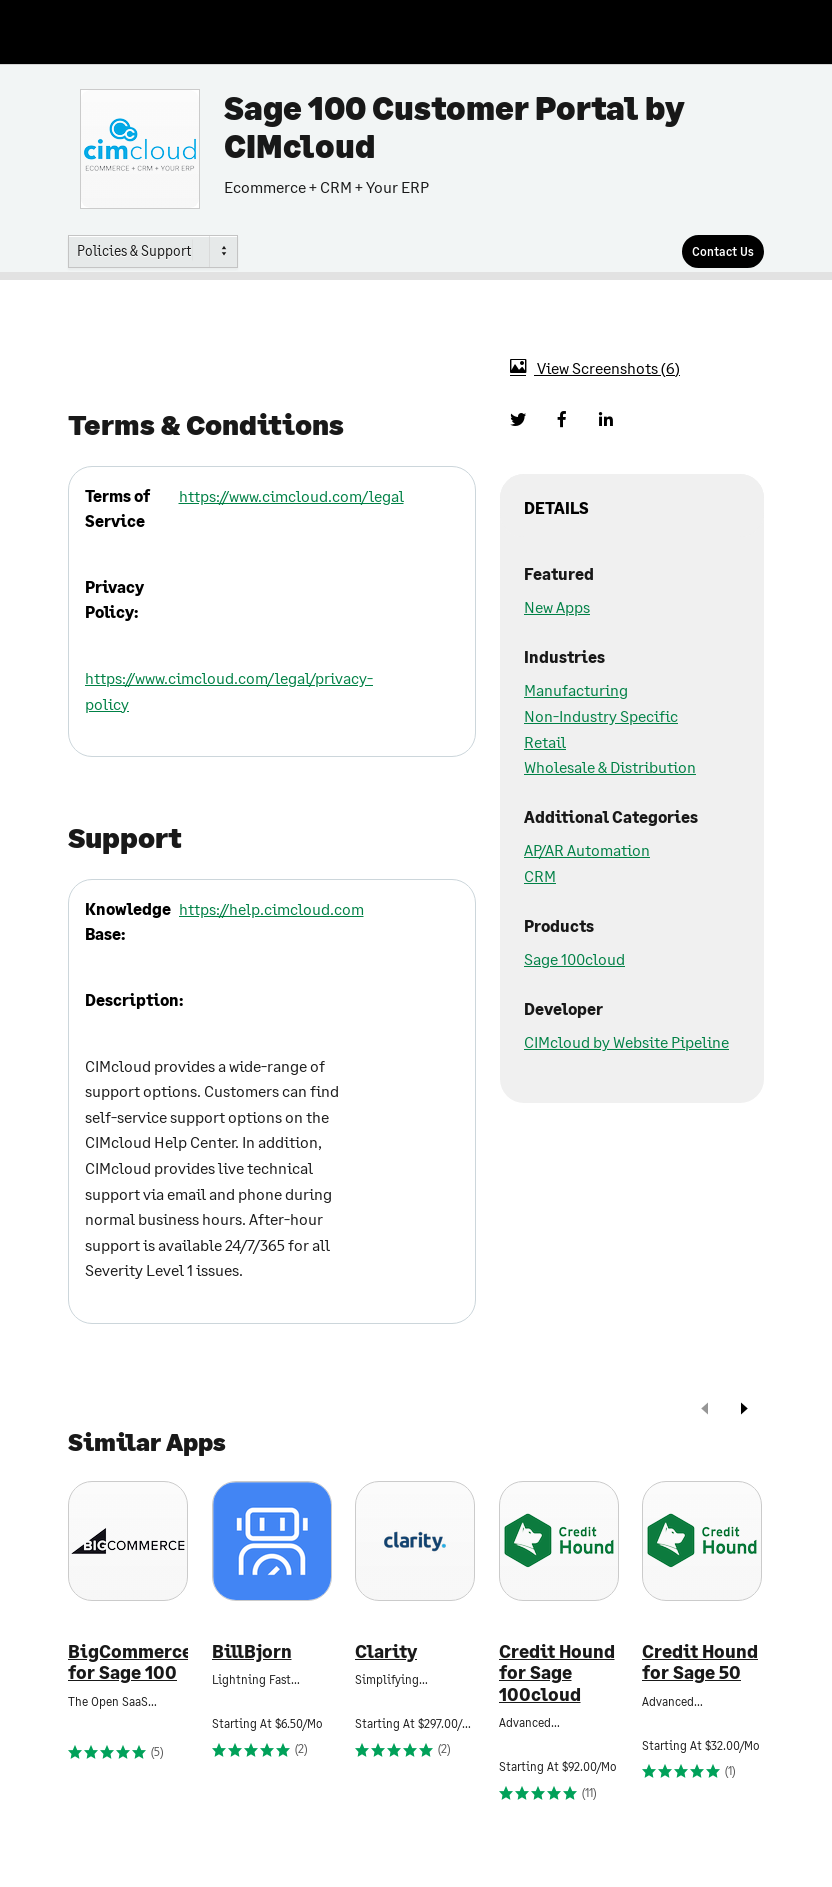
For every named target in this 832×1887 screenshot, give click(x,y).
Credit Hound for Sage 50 (700, 1662)
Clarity (386, 1651)
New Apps (557, 606)
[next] (744, 1410)
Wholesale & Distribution (610, 766)
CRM (540, 875)
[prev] (705, 1410)
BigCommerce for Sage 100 (128, 1662)
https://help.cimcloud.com (271, 908)
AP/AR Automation (587, 849)
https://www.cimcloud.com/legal (291, 495)
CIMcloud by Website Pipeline (626, 1041)
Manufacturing (576, 689)
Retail (545, 741)
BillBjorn (252, 1651)
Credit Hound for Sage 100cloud (557, 1673)
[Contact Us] (723, 251)
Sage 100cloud (574, 958)
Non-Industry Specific (601, 715)
